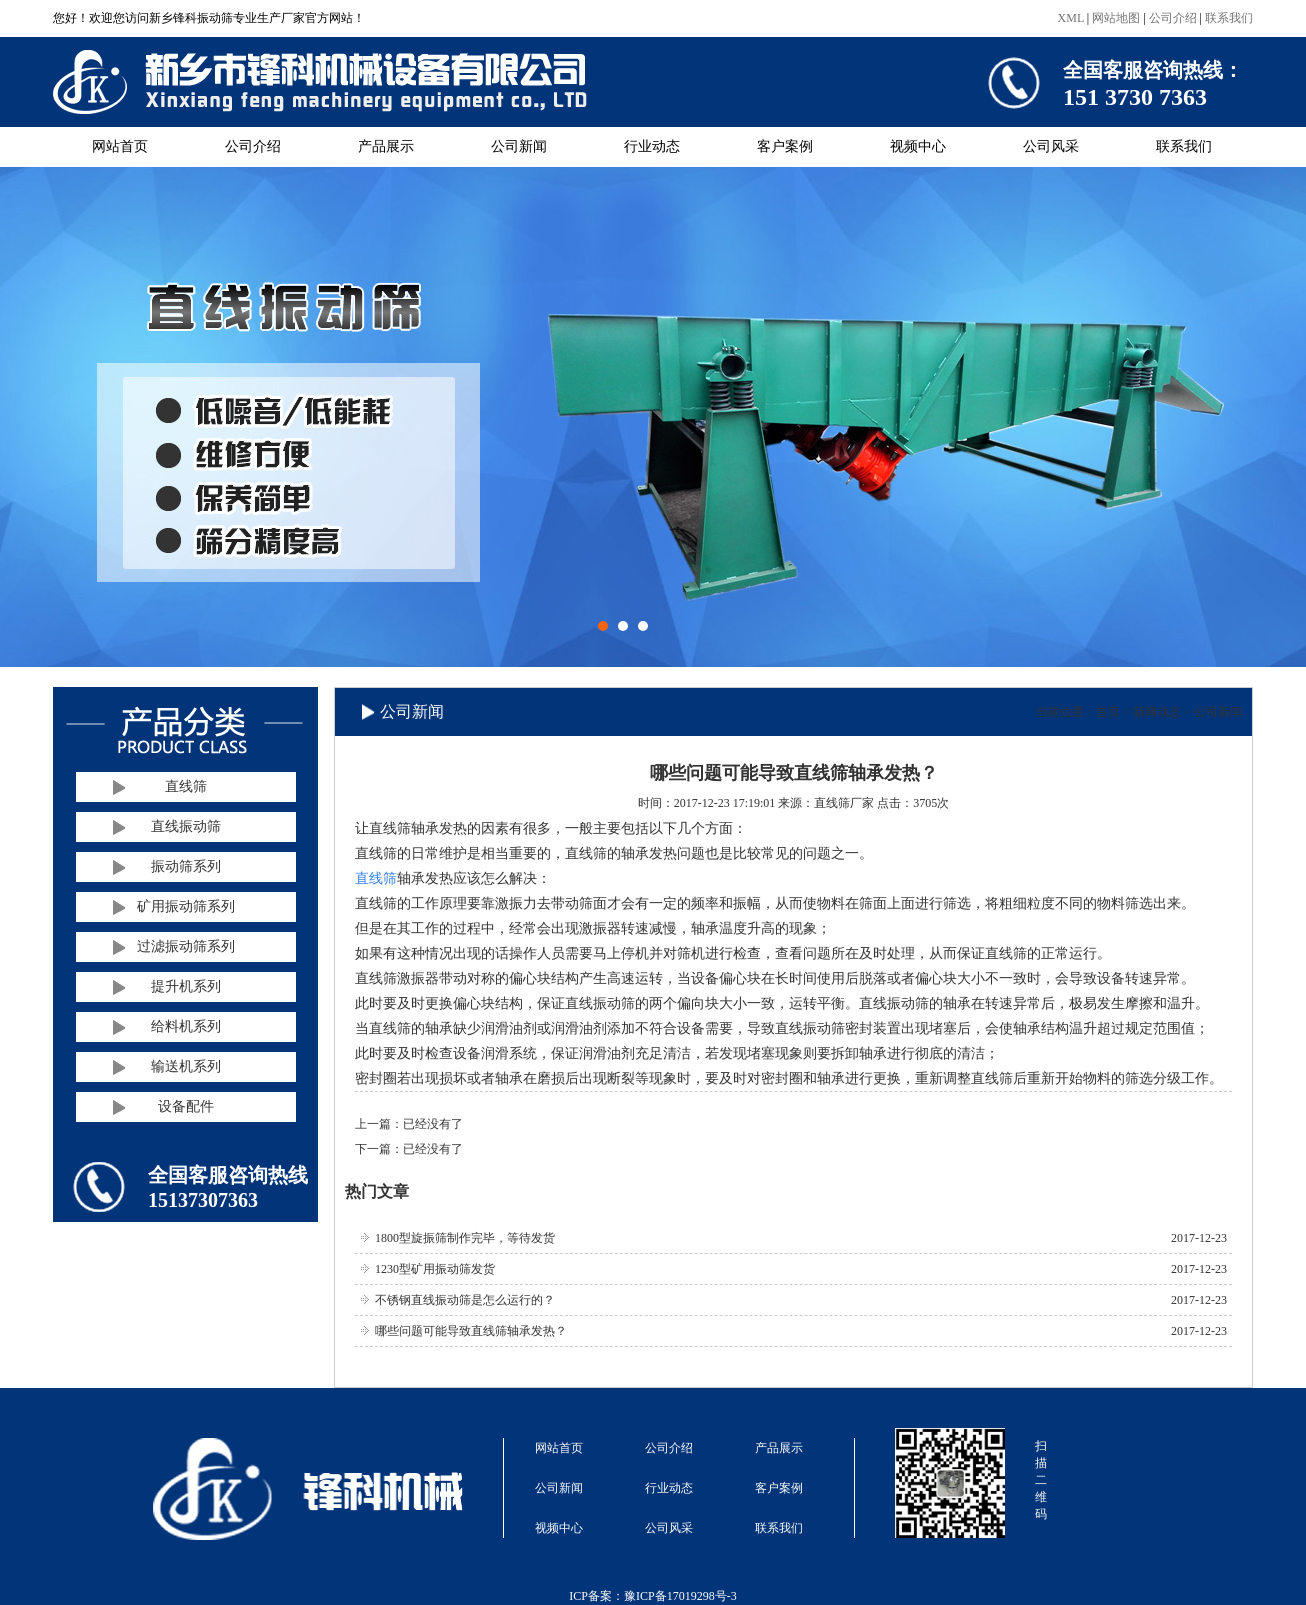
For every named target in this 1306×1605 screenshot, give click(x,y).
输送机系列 (186, 1066)
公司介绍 (1173, 18)
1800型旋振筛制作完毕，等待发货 (465, 1238)
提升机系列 (186, 986)
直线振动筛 (186, 826)
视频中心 (918, 146)
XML (1071, 18)
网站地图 (1116, 18)
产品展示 (386, 146)
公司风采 (1051, 146)
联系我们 (1229, 18)
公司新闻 (519, 146)
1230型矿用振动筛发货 (435, 1269)
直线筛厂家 (844, 803)
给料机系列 (186, 1026)
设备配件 (186, 1106)
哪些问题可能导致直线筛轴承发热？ (471, 1331)
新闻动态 (1157, 712)
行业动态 (652, 146)
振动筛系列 (186, 866)
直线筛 (186, 786)
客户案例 (785, 146)
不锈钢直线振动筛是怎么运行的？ (465, 1300)
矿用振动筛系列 (186, 906)
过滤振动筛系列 (186, 946)
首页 (1108, 712)
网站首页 (120, 146)
